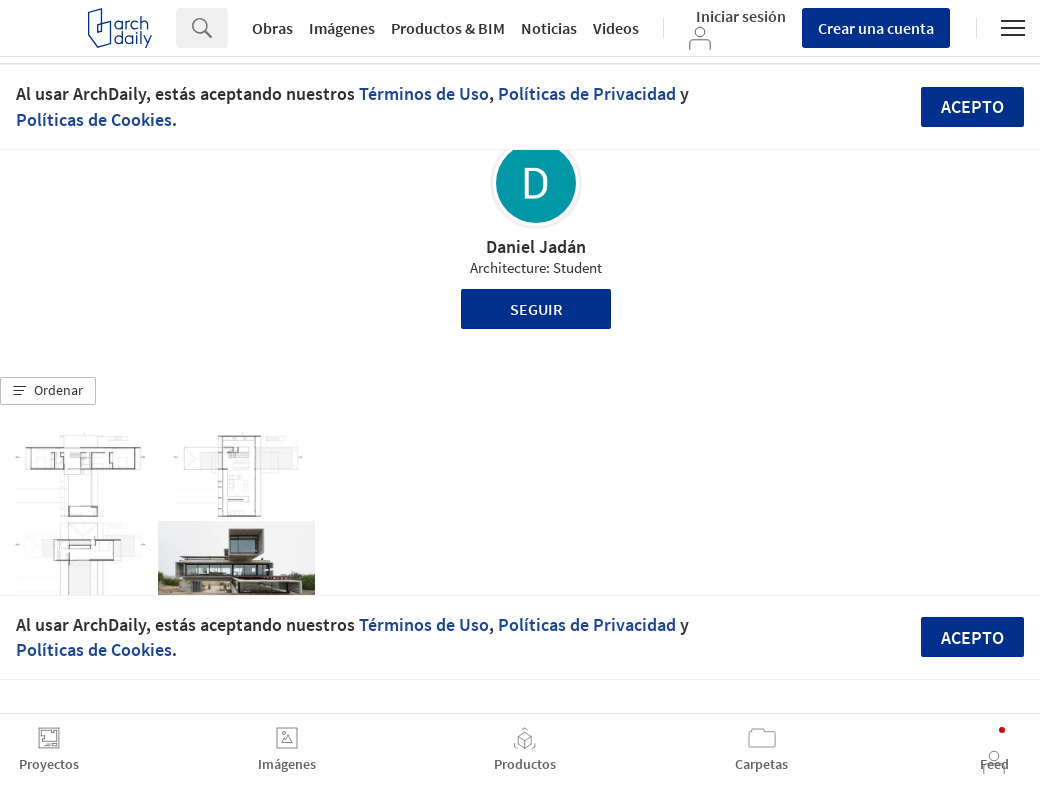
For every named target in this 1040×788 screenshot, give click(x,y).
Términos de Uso (424, 93)
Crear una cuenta (876, 28)
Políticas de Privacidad (587, 93)
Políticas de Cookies (94, 119)
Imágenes (342, 28)
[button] (48, 391)
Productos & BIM (448, 28)
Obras (272, 28)
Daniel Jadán (536, 246)
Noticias (549, 28)
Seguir (536, 309)
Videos (616, 28)
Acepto (972, 106)
